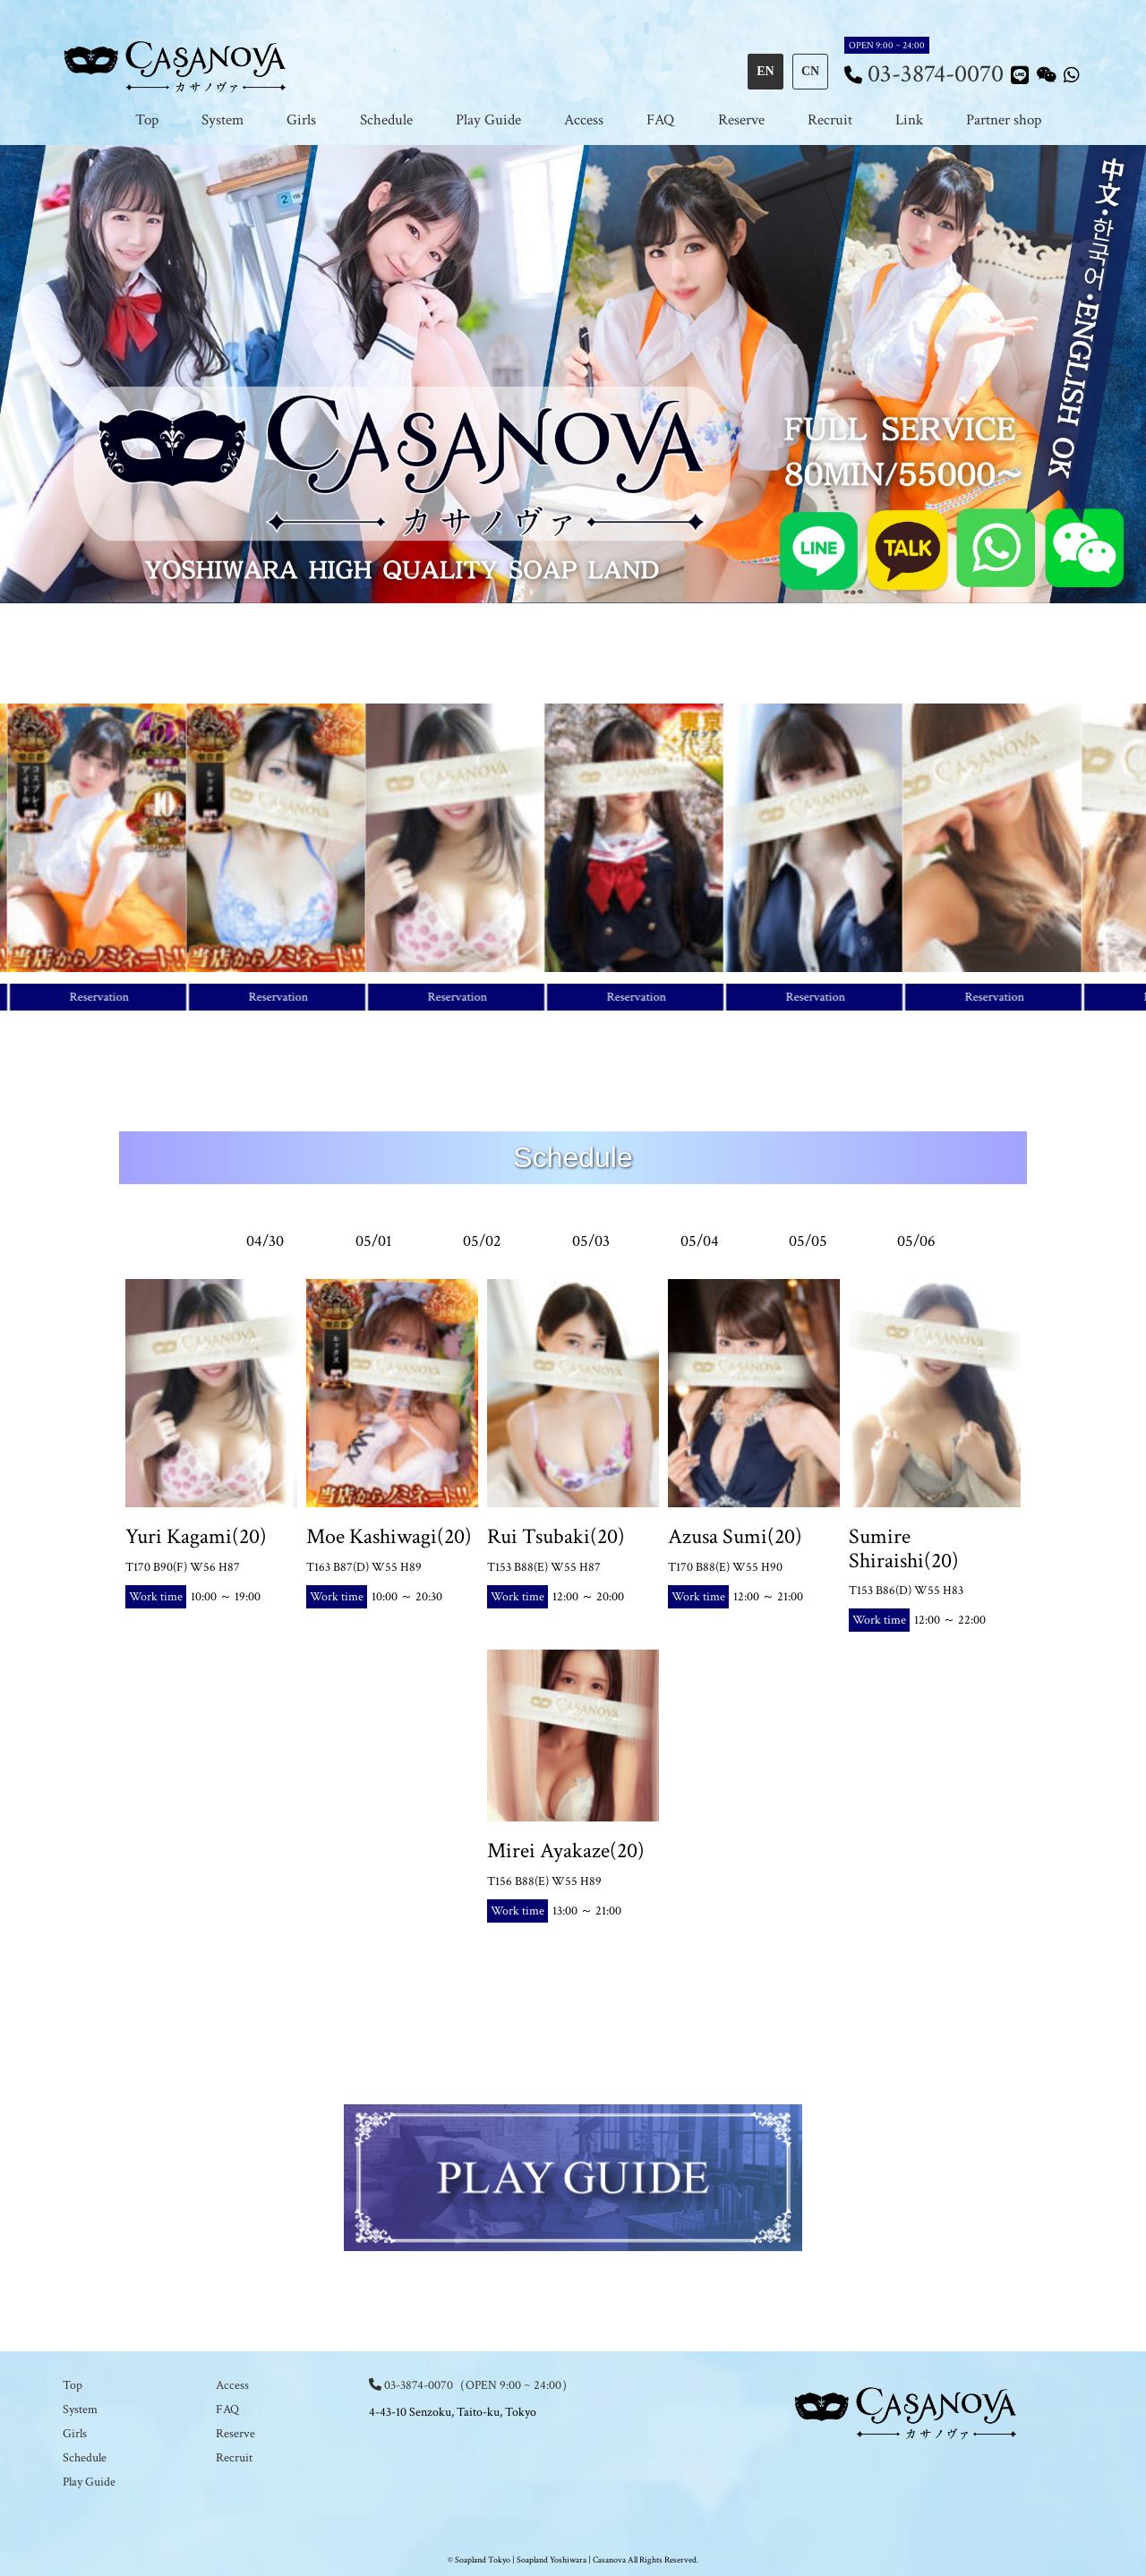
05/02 (482, 1241)
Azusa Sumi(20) (735, 1536)
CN (810, 71)
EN (765, 71)
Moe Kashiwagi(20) (389, 1536)
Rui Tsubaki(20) (556, 1536)
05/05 (808, 1241)
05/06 (916, 1241)
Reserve (741, 120)
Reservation (105, 997)
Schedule (386, 120)
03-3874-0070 (936, 73)
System (222, 120)
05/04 (699, 1241)
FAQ (660, 120)
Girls (301, 120)
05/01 (373, 1241)
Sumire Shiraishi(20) (904, 1548)
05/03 (591, 1241)
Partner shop (1003, 120)
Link (909, 120)
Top (146, 120)
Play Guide (488, 120)
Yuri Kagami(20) (196, 1536)
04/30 (265, 1241)
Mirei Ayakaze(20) (566, 1850)
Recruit (830, 120)
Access (583, 120)
